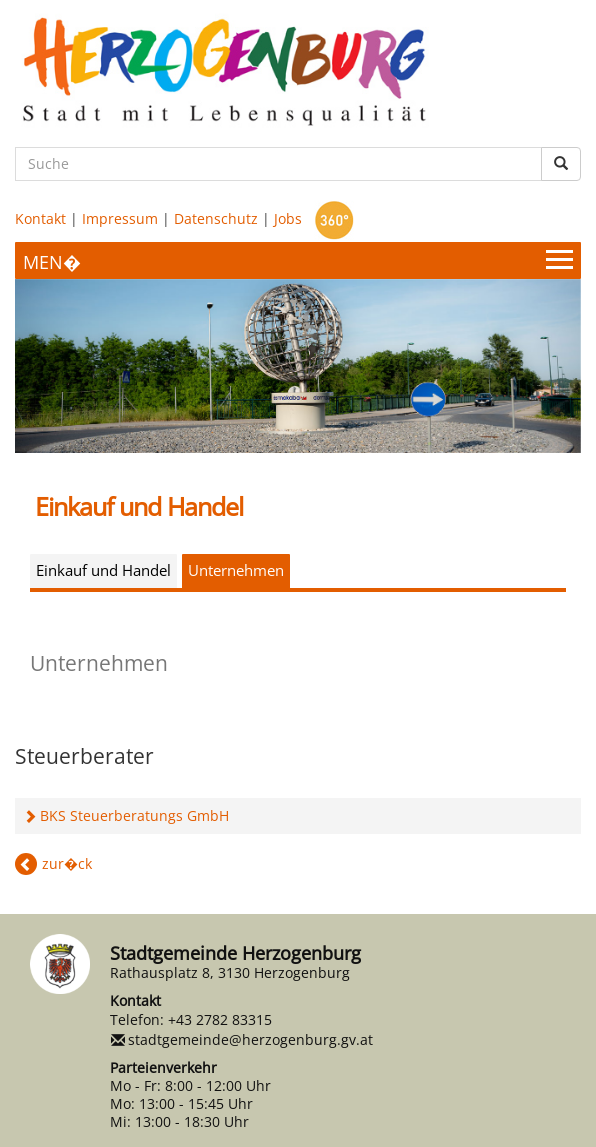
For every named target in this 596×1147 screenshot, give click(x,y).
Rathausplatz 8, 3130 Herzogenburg (230, 972)
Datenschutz (216, 218)
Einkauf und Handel (103, 570)
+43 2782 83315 (220, 1019)
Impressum (120, 218)
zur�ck (67, 863)
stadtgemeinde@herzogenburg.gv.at (250, 1039)
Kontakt (40, 218)
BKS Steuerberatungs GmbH (134, 815)
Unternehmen (236, 570)
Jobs (288, 218)
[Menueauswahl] (298, 260)
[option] (298, 366)
